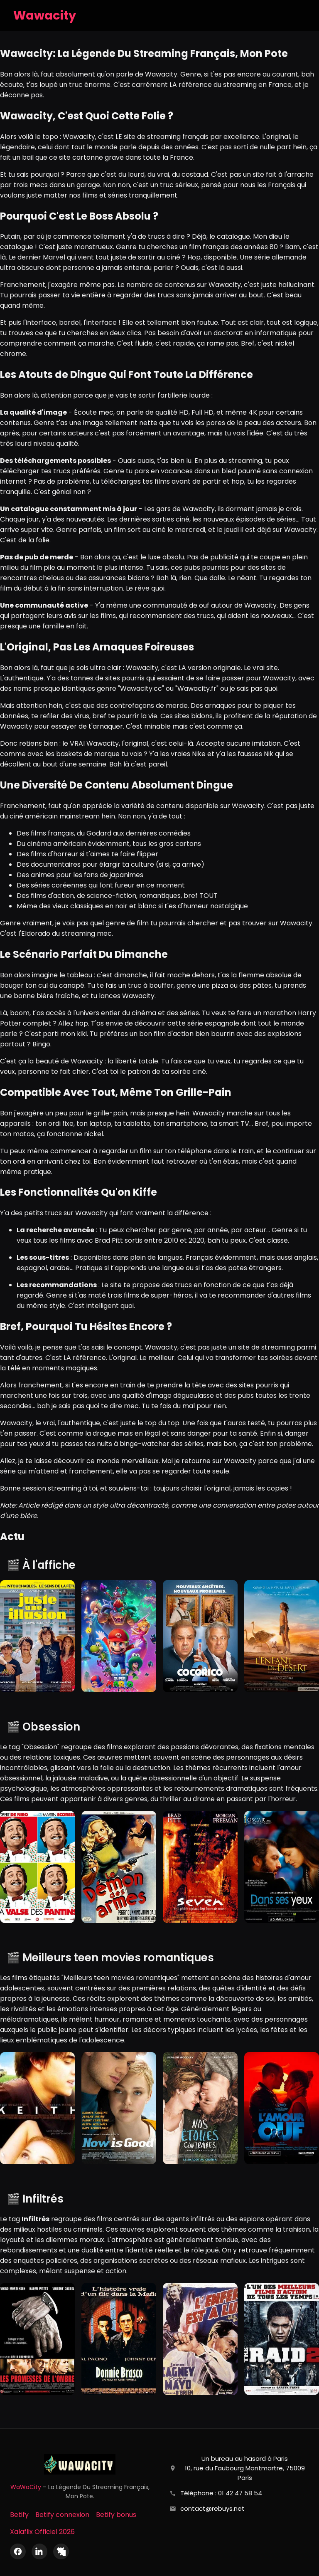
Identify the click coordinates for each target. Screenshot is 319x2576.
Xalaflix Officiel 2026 (42, 2531)
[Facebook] (18, 2551)
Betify (19, 2514)
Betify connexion (62, 2514)
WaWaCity (25, 2487)
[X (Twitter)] (61, 2551)
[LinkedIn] (39, 2551)
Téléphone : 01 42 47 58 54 (221, 2493)
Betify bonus (116, 2514)
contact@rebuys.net (212, 2508)
